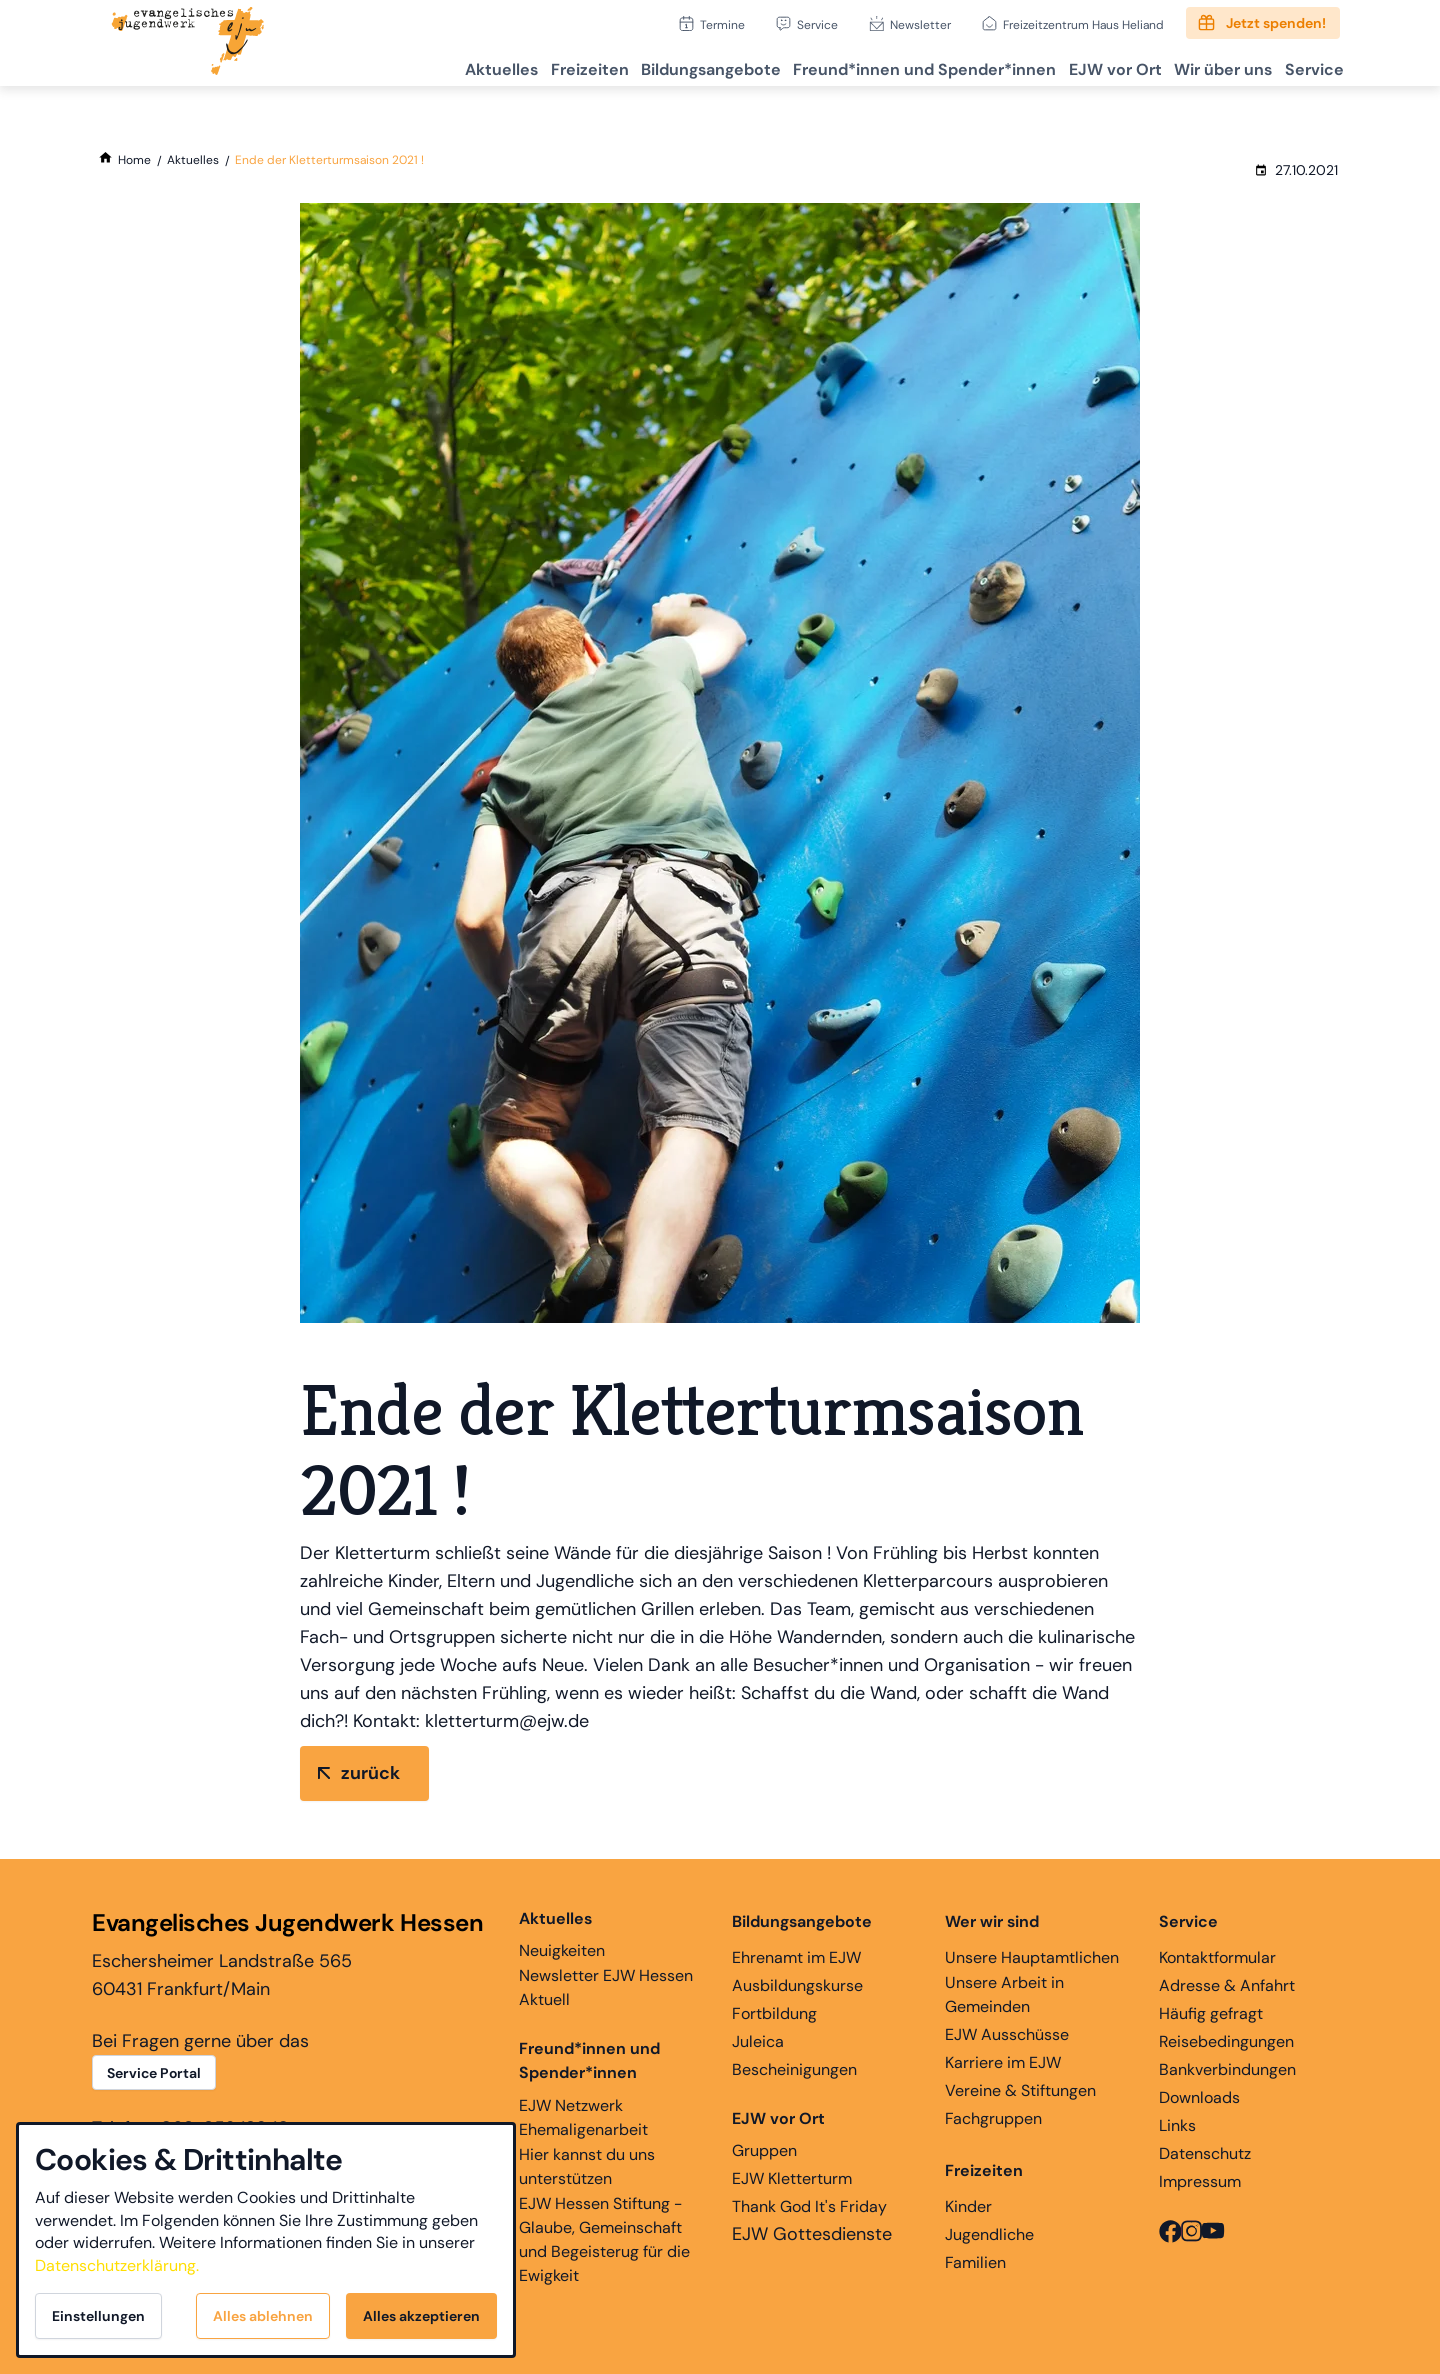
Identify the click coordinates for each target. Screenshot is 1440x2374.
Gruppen (778, 2134)
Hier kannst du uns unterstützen (587, 2166)
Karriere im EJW (1003, 2062)
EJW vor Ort (1084, 65)
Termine (722, 24)
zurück (370, 1773)
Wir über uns (1204, 65)
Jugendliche (989, 2234)
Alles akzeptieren (421, 2316)
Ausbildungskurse (797, 1985)
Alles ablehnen (263, 2316)
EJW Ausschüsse (1007, 2034)
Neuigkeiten (562, 1934)
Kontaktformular (1217, 1957)
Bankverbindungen (1227, 2069)
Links (1177, 2125)
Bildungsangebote (657, 65)
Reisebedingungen (1226, 2041)
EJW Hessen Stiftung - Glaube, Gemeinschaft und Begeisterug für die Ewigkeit (604, 2239)
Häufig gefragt (1211, 2013)
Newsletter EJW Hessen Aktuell (606, 1987)
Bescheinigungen (794, 2069)
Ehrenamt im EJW (796, 1957)
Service (817, 24)
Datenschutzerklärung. (117, 2265)
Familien (975, 2262)
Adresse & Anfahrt (1227, 1985)
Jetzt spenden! (1276, 23)
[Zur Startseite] (188, 43)
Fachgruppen (993, 2118)
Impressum (1200, 2181)
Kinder (968, 2206)
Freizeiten (524, 65)
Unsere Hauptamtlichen (1032, 1957)
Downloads (1199, 2097)
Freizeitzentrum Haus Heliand (1083, 24)
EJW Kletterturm (792, 2178)
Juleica (758, 2041)
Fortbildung (774, 2013)
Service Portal (154, 2073)
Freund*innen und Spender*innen (589, 2060)
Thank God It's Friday (809, 2206)
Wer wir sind (992, 1921)
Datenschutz (1205, 2153)
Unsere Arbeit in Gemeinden (1004, 1994)
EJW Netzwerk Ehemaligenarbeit (583, 2117)
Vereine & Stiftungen (1020, 2090)
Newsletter (920, 24)
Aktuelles (424, 65)
